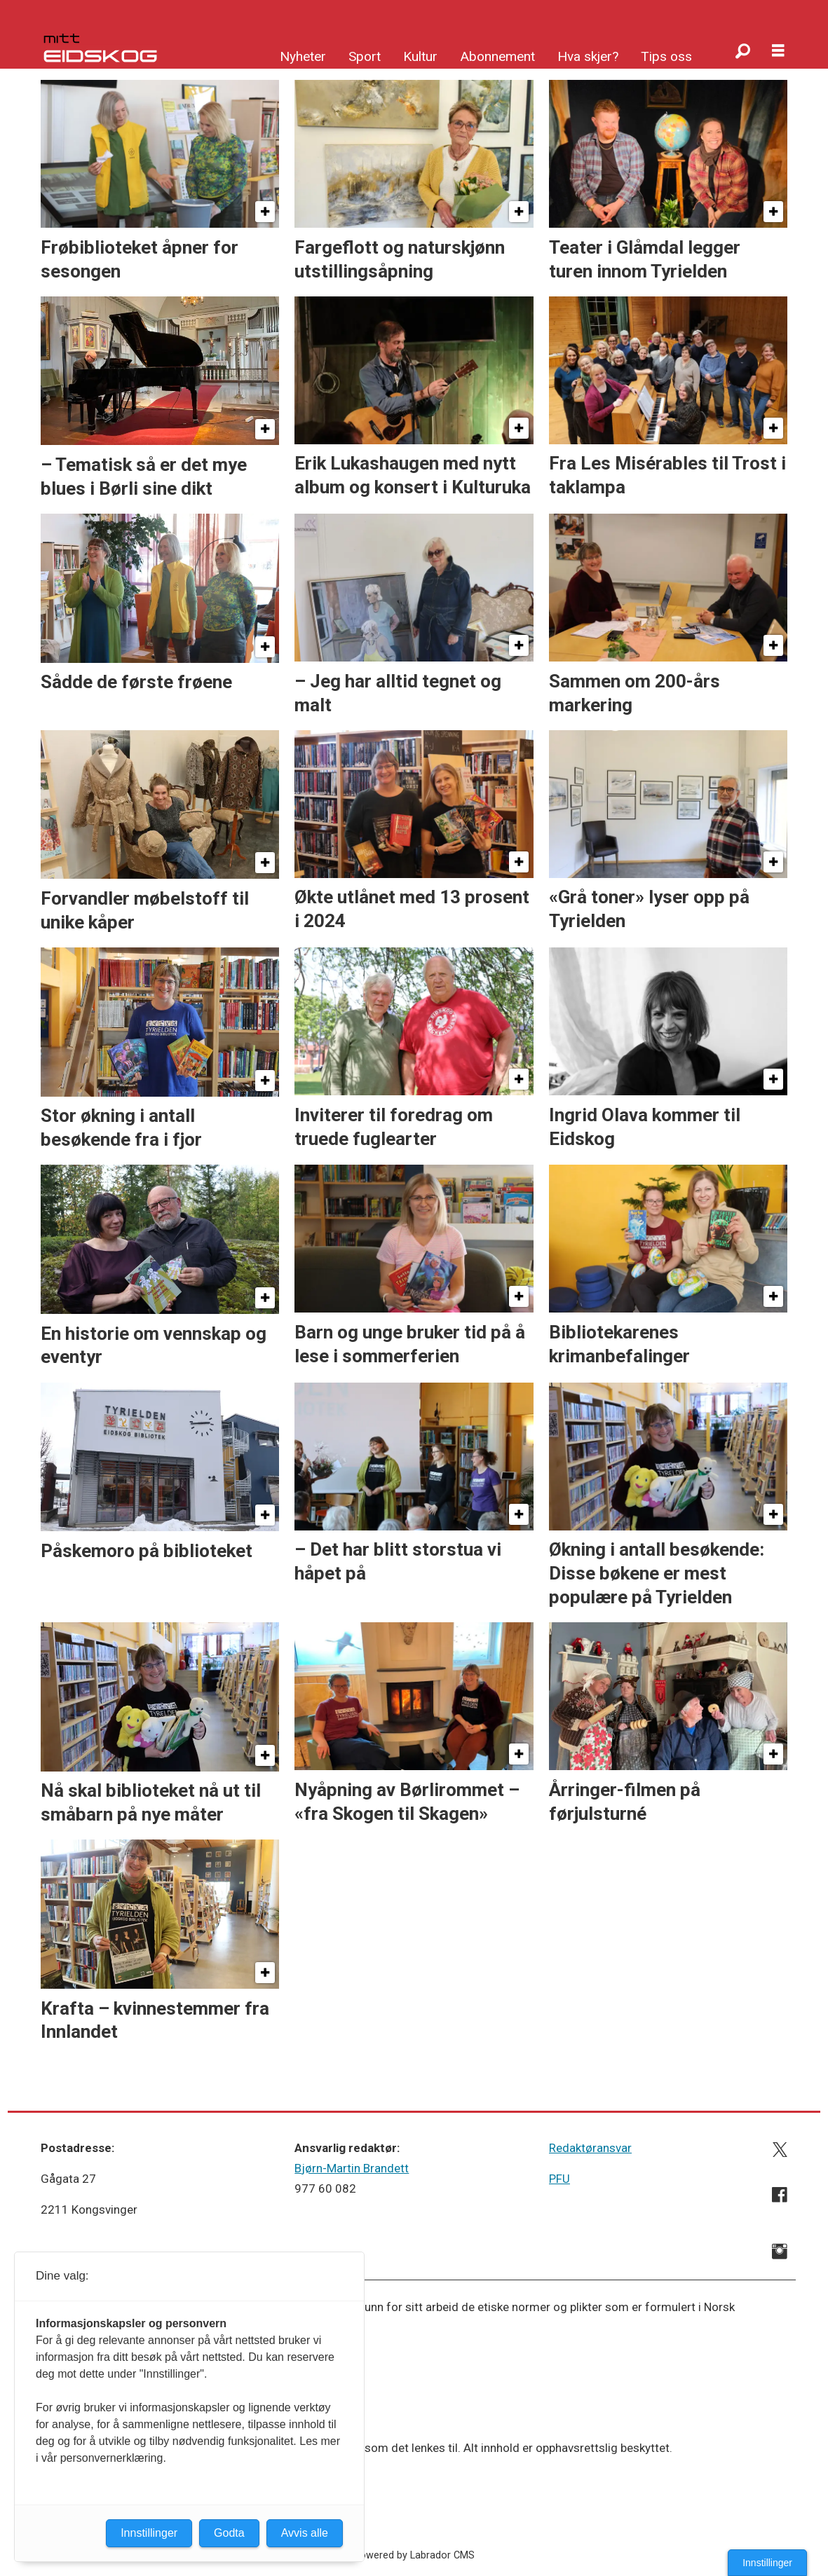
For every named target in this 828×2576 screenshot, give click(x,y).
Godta (229, 2533)
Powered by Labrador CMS (414, 2555)
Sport (364, 56)
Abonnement (497, 56)
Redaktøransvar (590, 2148)
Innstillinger (767, 2562)
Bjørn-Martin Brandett (351, 2168)
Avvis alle (304, 2533)
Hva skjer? (587, 56)
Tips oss (666, 56)
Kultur (420, 56)
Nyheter (303, 56)
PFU (559, 2179)
